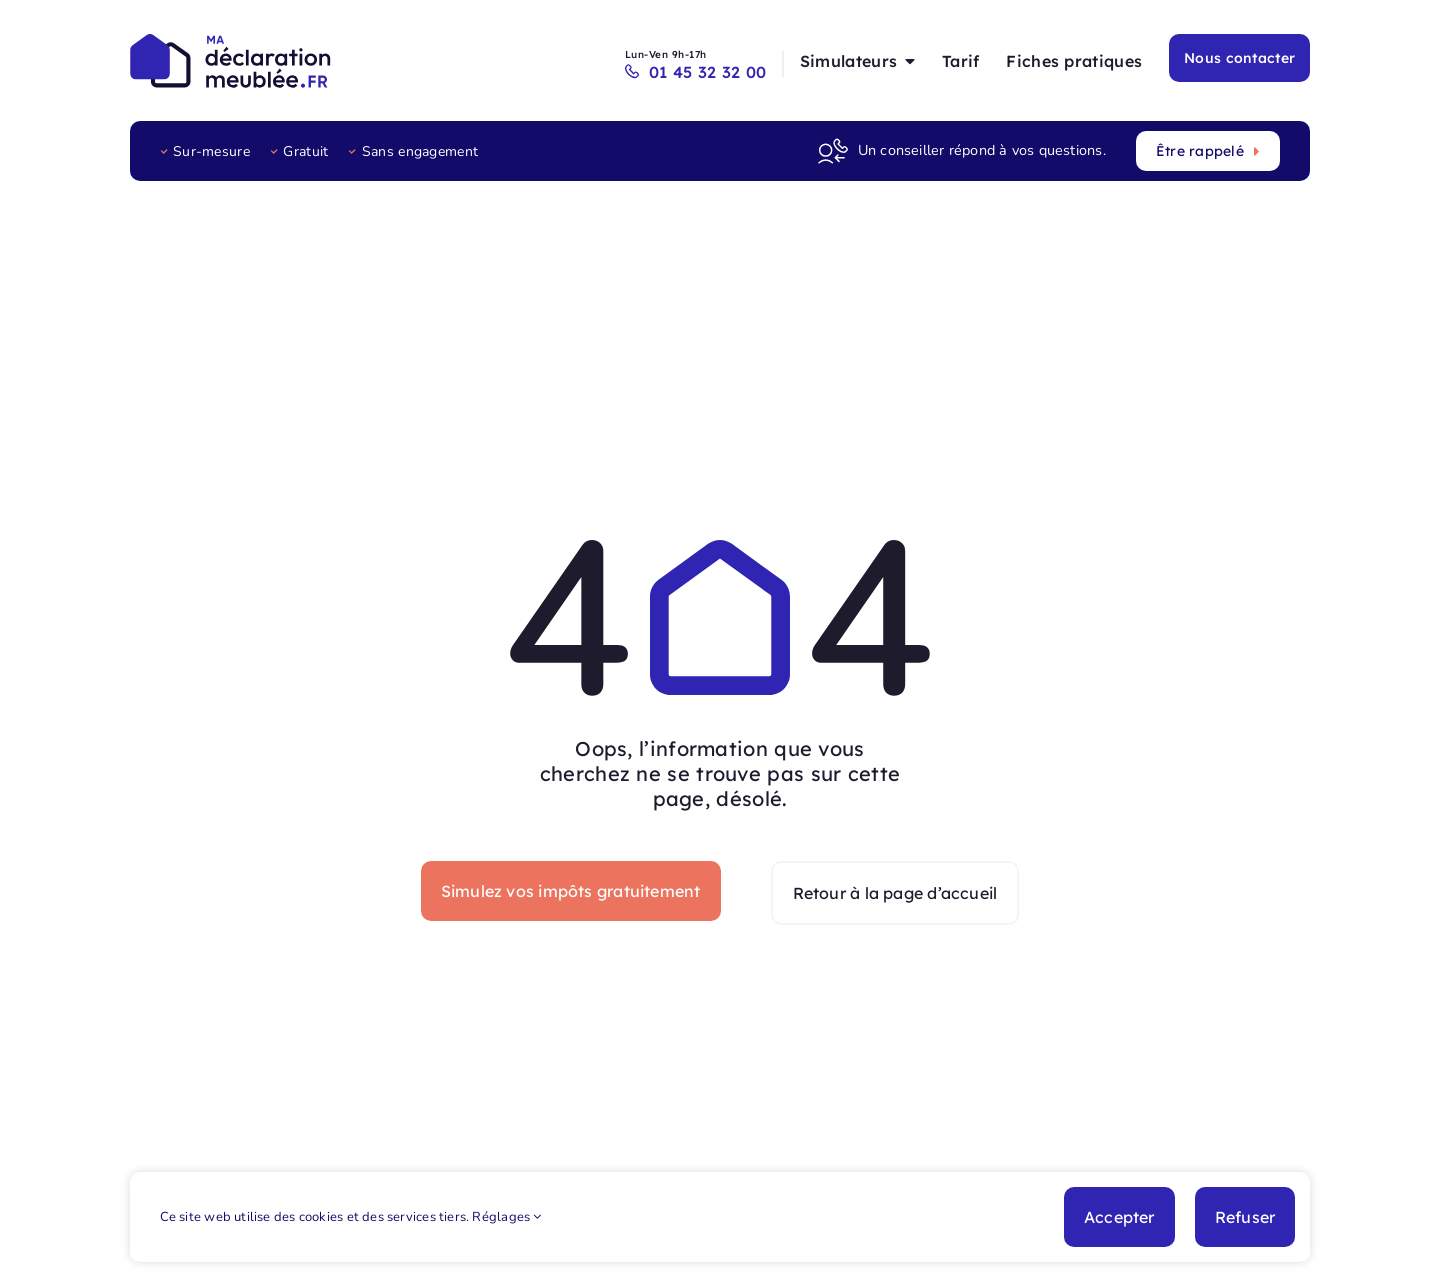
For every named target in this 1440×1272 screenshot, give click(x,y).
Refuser (1245, 1217)
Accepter (1119, 1217)
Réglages (506, 1217)
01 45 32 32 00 (700, 72)
